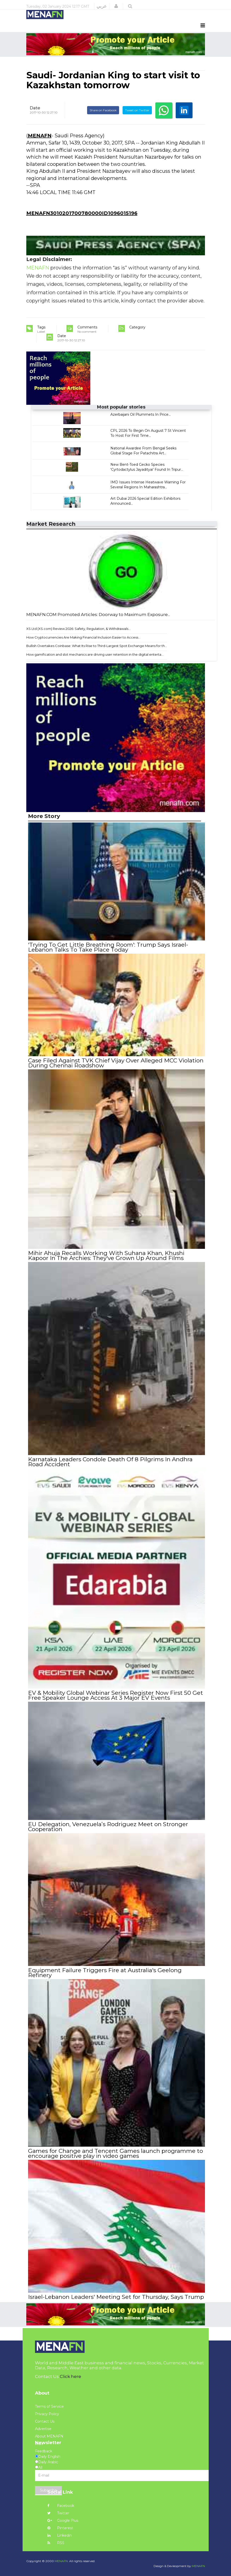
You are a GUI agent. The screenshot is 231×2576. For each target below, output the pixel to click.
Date (35, 107)
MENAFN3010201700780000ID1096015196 (81, 213)
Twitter (58, 2513)
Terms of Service (49, 2406)
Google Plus (62, 2520)
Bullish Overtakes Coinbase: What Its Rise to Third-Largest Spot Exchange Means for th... (96, 646)
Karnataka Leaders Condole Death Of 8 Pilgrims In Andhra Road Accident (110, 1462)
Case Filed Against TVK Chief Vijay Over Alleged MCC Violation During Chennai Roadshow (115, 1063)
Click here (70, 2376)
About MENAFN (49, 2436)
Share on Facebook (103, 110)
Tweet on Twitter (137, 110)
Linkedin (59, 2535)
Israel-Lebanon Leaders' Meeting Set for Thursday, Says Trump (116, 2296)
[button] (116, 6)
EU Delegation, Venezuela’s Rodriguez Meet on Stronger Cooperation (108, 1827)
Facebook (60, 2505)
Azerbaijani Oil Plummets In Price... (140, 414)
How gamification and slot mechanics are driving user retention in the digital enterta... (95, 654)
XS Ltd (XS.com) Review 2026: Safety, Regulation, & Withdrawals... (78, 629)
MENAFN (40, 136)
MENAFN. (61, 2561)
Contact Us (44, 2421)
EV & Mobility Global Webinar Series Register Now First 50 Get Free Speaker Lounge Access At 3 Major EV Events (115, 1695)
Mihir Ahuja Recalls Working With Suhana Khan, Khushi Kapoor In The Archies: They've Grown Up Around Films (106, 1255)
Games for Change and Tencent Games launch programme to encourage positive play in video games (115, 2153)
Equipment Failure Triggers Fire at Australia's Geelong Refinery (105, 1973)
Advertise (43, 2429)
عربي (102, 6)
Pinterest (60, 2528)
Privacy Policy (47, 2414)
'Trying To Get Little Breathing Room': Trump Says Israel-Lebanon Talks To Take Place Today (108, 947)
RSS (55, 2543)
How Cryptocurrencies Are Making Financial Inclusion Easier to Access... (83, 637)
